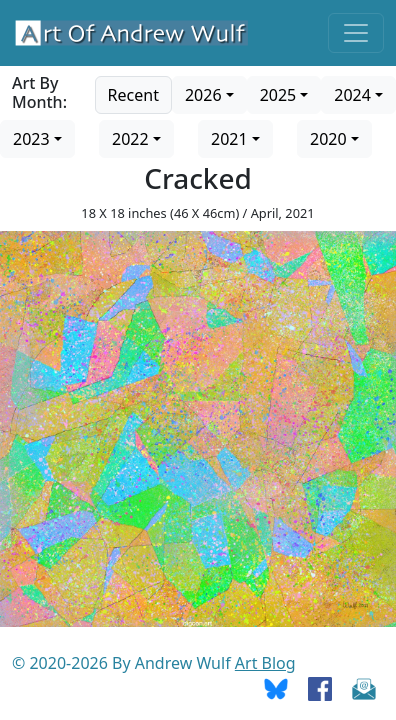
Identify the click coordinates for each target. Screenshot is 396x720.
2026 (203, 95)
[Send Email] (364, 687)
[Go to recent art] (133, 93)
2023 (31, 139)
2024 (352, 95)
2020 (328, 139)
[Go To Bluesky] (276, 687)
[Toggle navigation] (356, 33)
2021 (229, 139)
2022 (130, 139)
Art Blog (265, 663)
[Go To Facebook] (320, 687)
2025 (278, 95)
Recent (133, 95)
